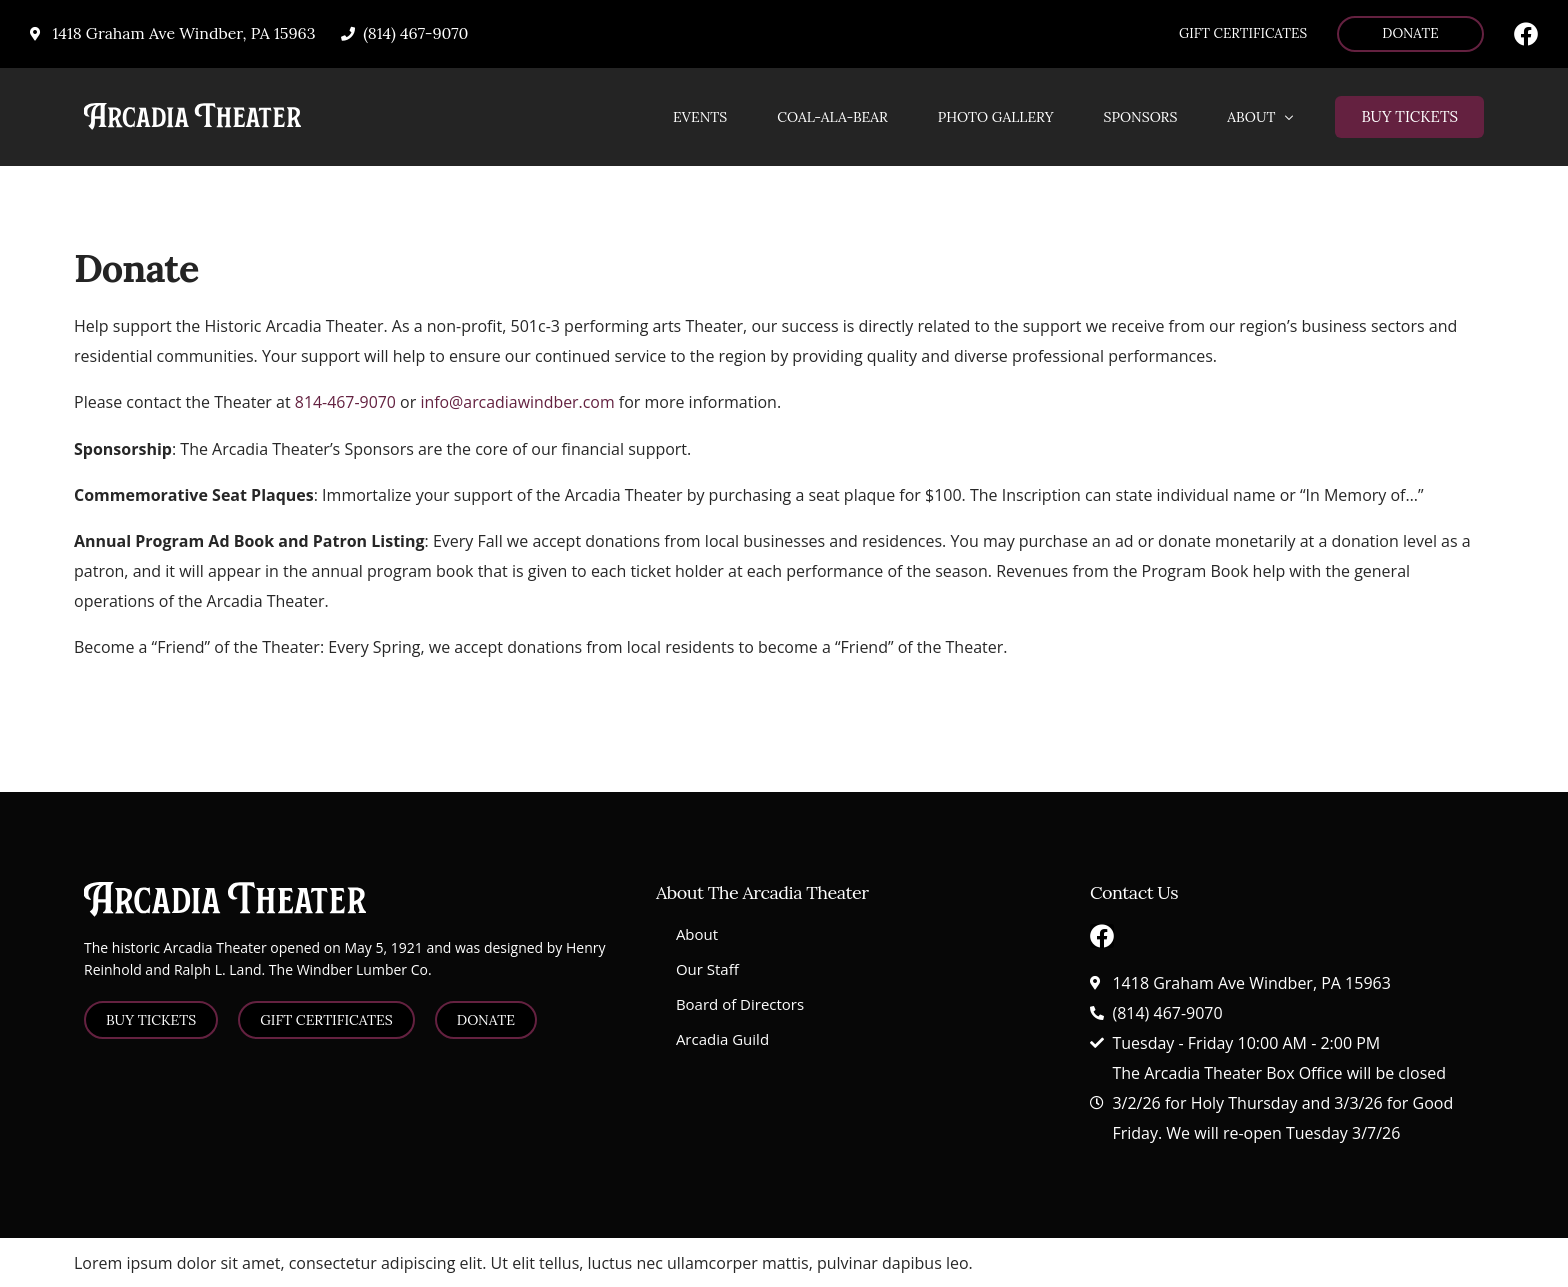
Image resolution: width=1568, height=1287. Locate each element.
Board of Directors (740, 1003)
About (697, 933)
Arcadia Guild (722, 1038)
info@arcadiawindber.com (519, 403)
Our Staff (707, 968)
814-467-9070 (346, 403)
